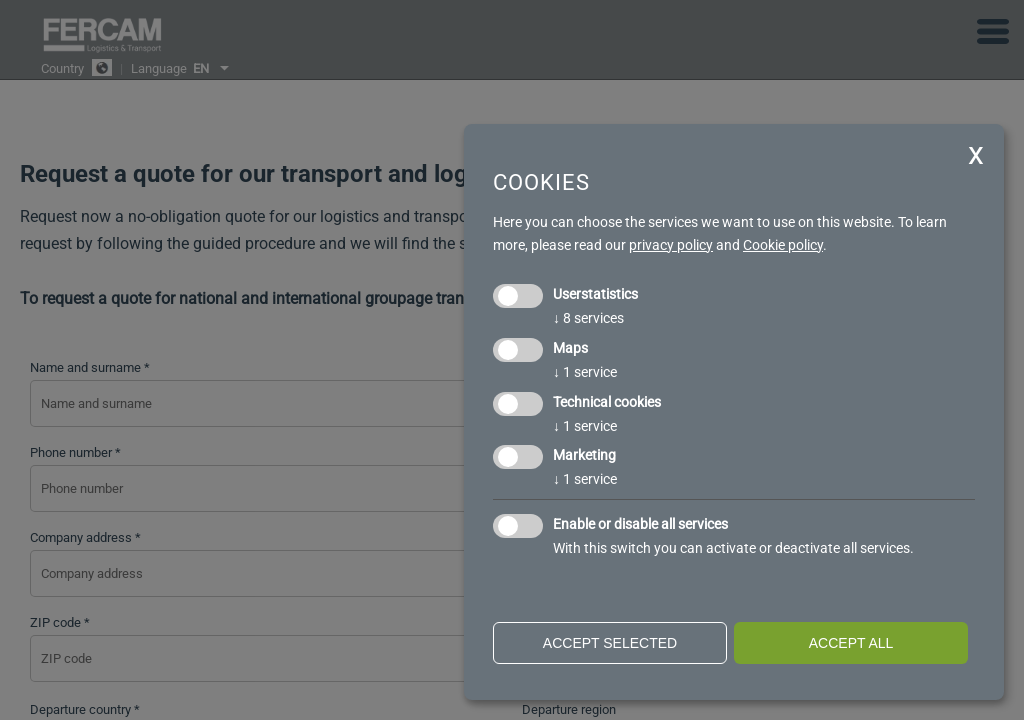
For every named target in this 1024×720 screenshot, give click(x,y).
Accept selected (610, 643)
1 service (585, 372)
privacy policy (671, 245)
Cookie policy (783, 245)
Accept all (851, 643)
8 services (588, 318)
